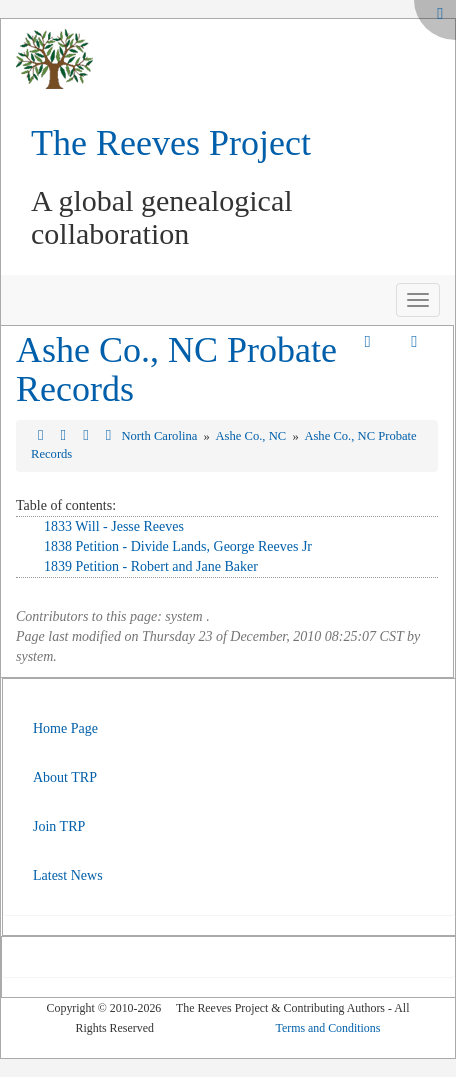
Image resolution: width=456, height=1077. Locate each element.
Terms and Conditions (328, 1028)
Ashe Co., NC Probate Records (176, 370)
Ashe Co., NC (252, 436)
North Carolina (160, 436)
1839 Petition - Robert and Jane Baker (151, 566)
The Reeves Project (171, 143)
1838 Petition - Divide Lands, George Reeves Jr (178, 546)
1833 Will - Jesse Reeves (114, 526)
